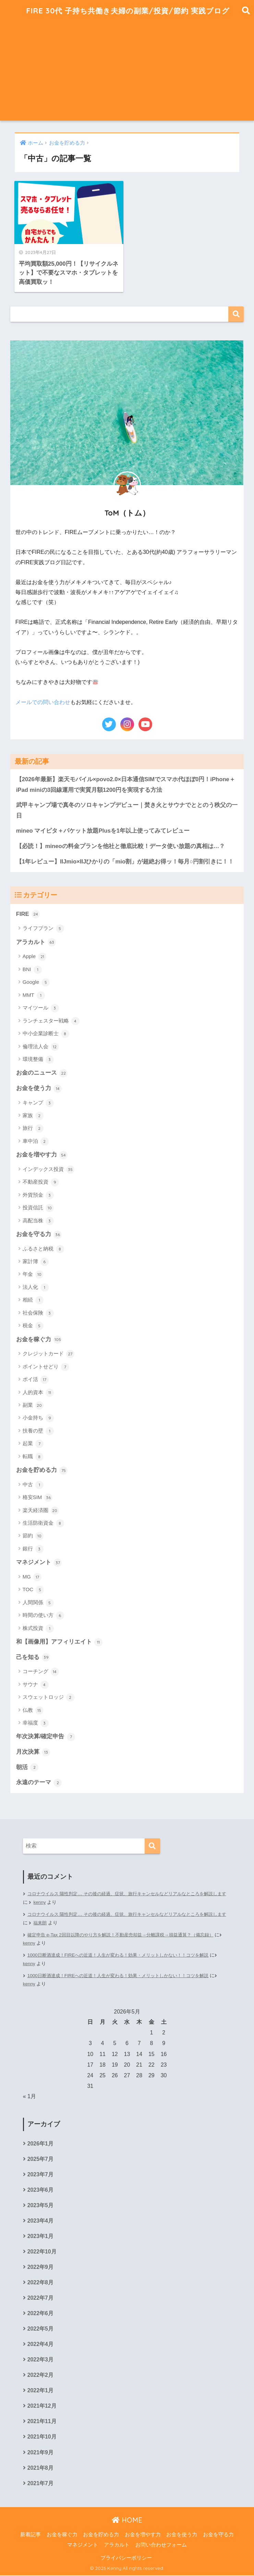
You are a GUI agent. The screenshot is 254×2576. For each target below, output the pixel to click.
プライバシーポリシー (126, 2558)
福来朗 (56, 1922)
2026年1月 (40, 2143)
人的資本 (38, 1392)
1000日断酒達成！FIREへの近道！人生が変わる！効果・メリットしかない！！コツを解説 (124, 1955)
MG (32, 1577)
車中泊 (36, 1141)
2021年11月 (42, 2422)
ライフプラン (43, 928)
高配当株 (38, 1220)
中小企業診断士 (46, 1033)
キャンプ (38, 1102)
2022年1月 (40, 2391)
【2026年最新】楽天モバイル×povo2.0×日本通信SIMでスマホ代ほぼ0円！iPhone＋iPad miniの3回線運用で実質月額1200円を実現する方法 (125, 783)
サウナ (36, 1684)
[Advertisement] (127, 73)
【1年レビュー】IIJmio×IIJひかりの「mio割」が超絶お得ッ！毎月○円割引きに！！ (125, 860)
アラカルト (36, 942)
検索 (236, 313)
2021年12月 (42, 2406)
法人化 (36, 1287)
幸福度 (36, 1723)
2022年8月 (40, 2283)
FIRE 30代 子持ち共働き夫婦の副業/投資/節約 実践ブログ (128, 10)
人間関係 (38, 1602)
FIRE (28, 913)
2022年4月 (40, 2344)
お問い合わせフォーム (161, 2545)
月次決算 (33, 1752)
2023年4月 (40, 2221)
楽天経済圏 (41, 1510)
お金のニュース (42, 1072)
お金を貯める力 (42, 1470)
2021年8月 (40, 2468)
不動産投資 (41, 1181)
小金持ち (38, 1418)
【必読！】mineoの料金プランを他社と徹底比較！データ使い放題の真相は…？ (120, 845)
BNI (32, 969)
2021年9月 (40, 2453)
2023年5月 (40, 2205)
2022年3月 (40, 2360)
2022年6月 (40, 2314)
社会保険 (38, 1312)
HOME (127, 2521)
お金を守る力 (39, 1234)
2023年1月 (40, 2236)
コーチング (41, 1671)
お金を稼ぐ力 (39, 1339)
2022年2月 (40, 2376)
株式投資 (38, 1628)
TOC (33, 1589)
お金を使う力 (39, 1088)
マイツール (41, 1007)
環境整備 (38, 1059)
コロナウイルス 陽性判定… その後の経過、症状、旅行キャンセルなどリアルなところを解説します (125, 1898)
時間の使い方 (43, 1615)
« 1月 (29, 2096)
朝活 (27, 1767)
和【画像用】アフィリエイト (59, 1641)
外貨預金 (38, 1194)
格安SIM (38, 1497)
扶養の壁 (38, 1430)
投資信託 (38, 1207)
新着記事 (30, 2535)
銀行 (33, 1549)
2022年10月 (42, 2251)
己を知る (33, 1657)
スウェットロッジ (48, 1697)
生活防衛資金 (43, 1523)
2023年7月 (40, 2174)
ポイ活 (36, 1379)
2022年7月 (40, 2298)
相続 (33, 1300)
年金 (33, 1274)
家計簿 (36, 1261)
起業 (33, 1443)
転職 (33, 1456)
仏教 (33, 1710)
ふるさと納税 (43, 1248)
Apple (35, 956)
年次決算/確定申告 (45, 1736)
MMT (34, 995)
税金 (33, 1325)
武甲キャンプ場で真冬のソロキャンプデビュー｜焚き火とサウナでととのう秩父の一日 (127, 809)
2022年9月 (40, 2267)
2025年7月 (40, 2159)
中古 (33, 1484)
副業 (33, 1405)
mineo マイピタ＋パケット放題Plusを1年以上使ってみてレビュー (103, 829)
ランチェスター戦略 (51, 1020)
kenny (55, 1902)
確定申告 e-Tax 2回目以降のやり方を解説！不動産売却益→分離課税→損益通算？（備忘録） (126, 1934)
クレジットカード (48, 1354)
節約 (33, 1536)
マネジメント (39, 1562)
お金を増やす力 (42, 1154)
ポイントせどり (46, 1366)
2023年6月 (40, 2190)
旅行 (33, 1128)
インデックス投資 (48, 1169)
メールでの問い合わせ (42, 701)
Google (36, 982)
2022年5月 (40, 2329)
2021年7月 (40, 2484)
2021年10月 (42, 2437)
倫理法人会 (41, 1046)
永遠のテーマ (39, 1782)
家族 (33, 1115)
